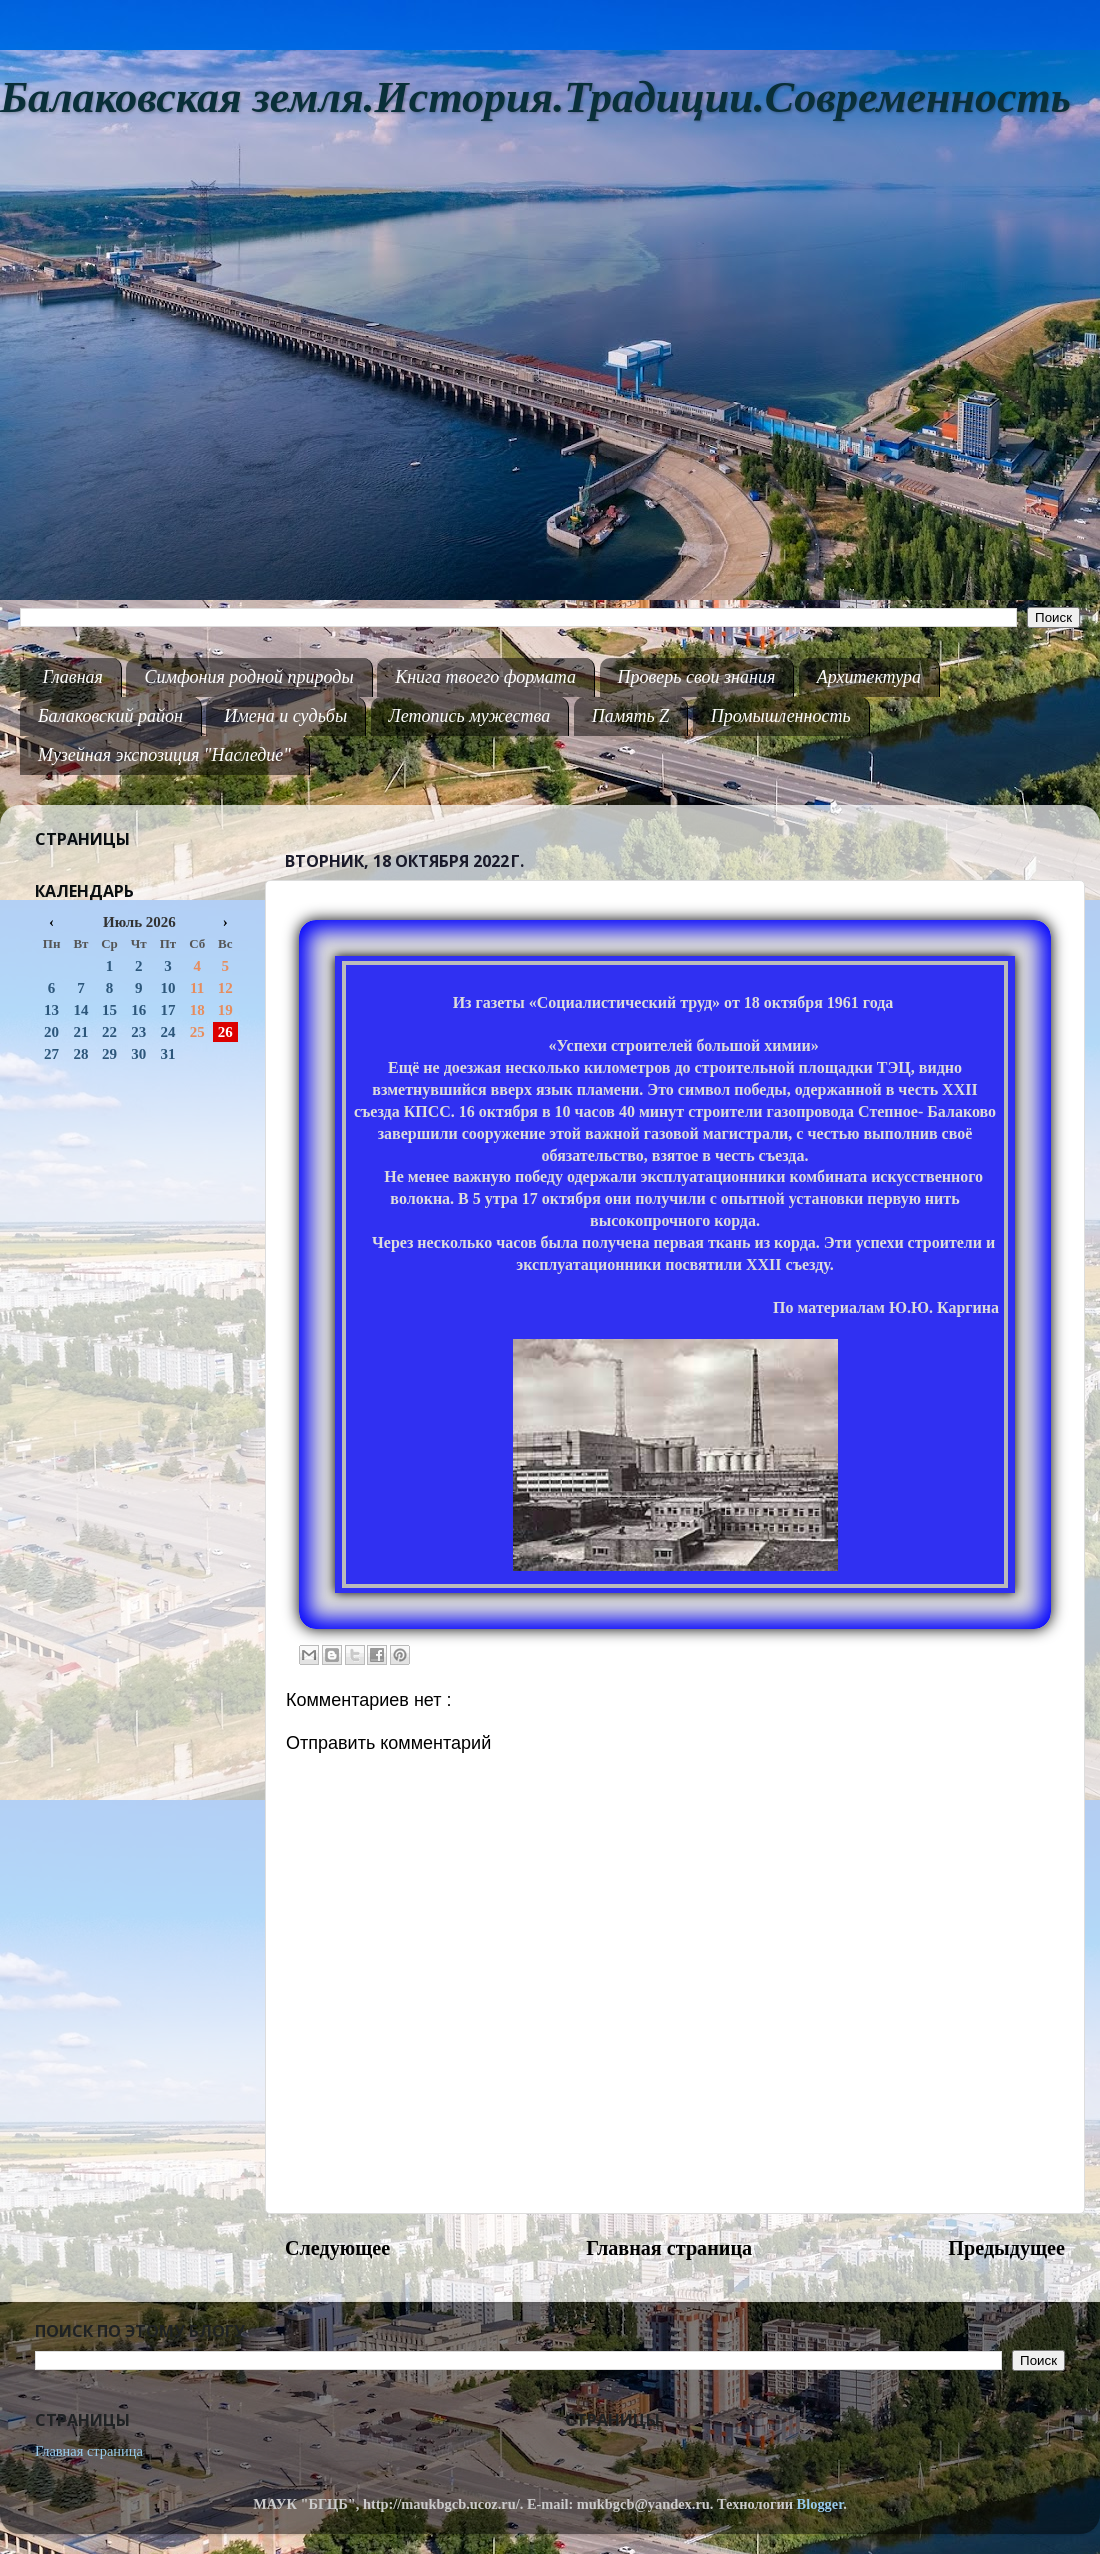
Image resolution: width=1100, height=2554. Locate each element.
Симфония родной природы (248, 677)
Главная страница (669, 2248)
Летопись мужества (470, 716)
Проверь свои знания (697, 677)
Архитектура (869, 677)
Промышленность (781, 716)
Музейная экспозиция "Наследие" (164, 755)
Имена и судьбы (285, 716)
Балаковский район (110, 716)
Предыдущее (1006, 2248)
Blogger (820, 2504)
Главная (73, 677)
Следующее (337, 2248)
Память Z (631, 716)
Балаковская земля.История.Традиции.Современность (535, 97)
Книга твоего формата (485, 677)
